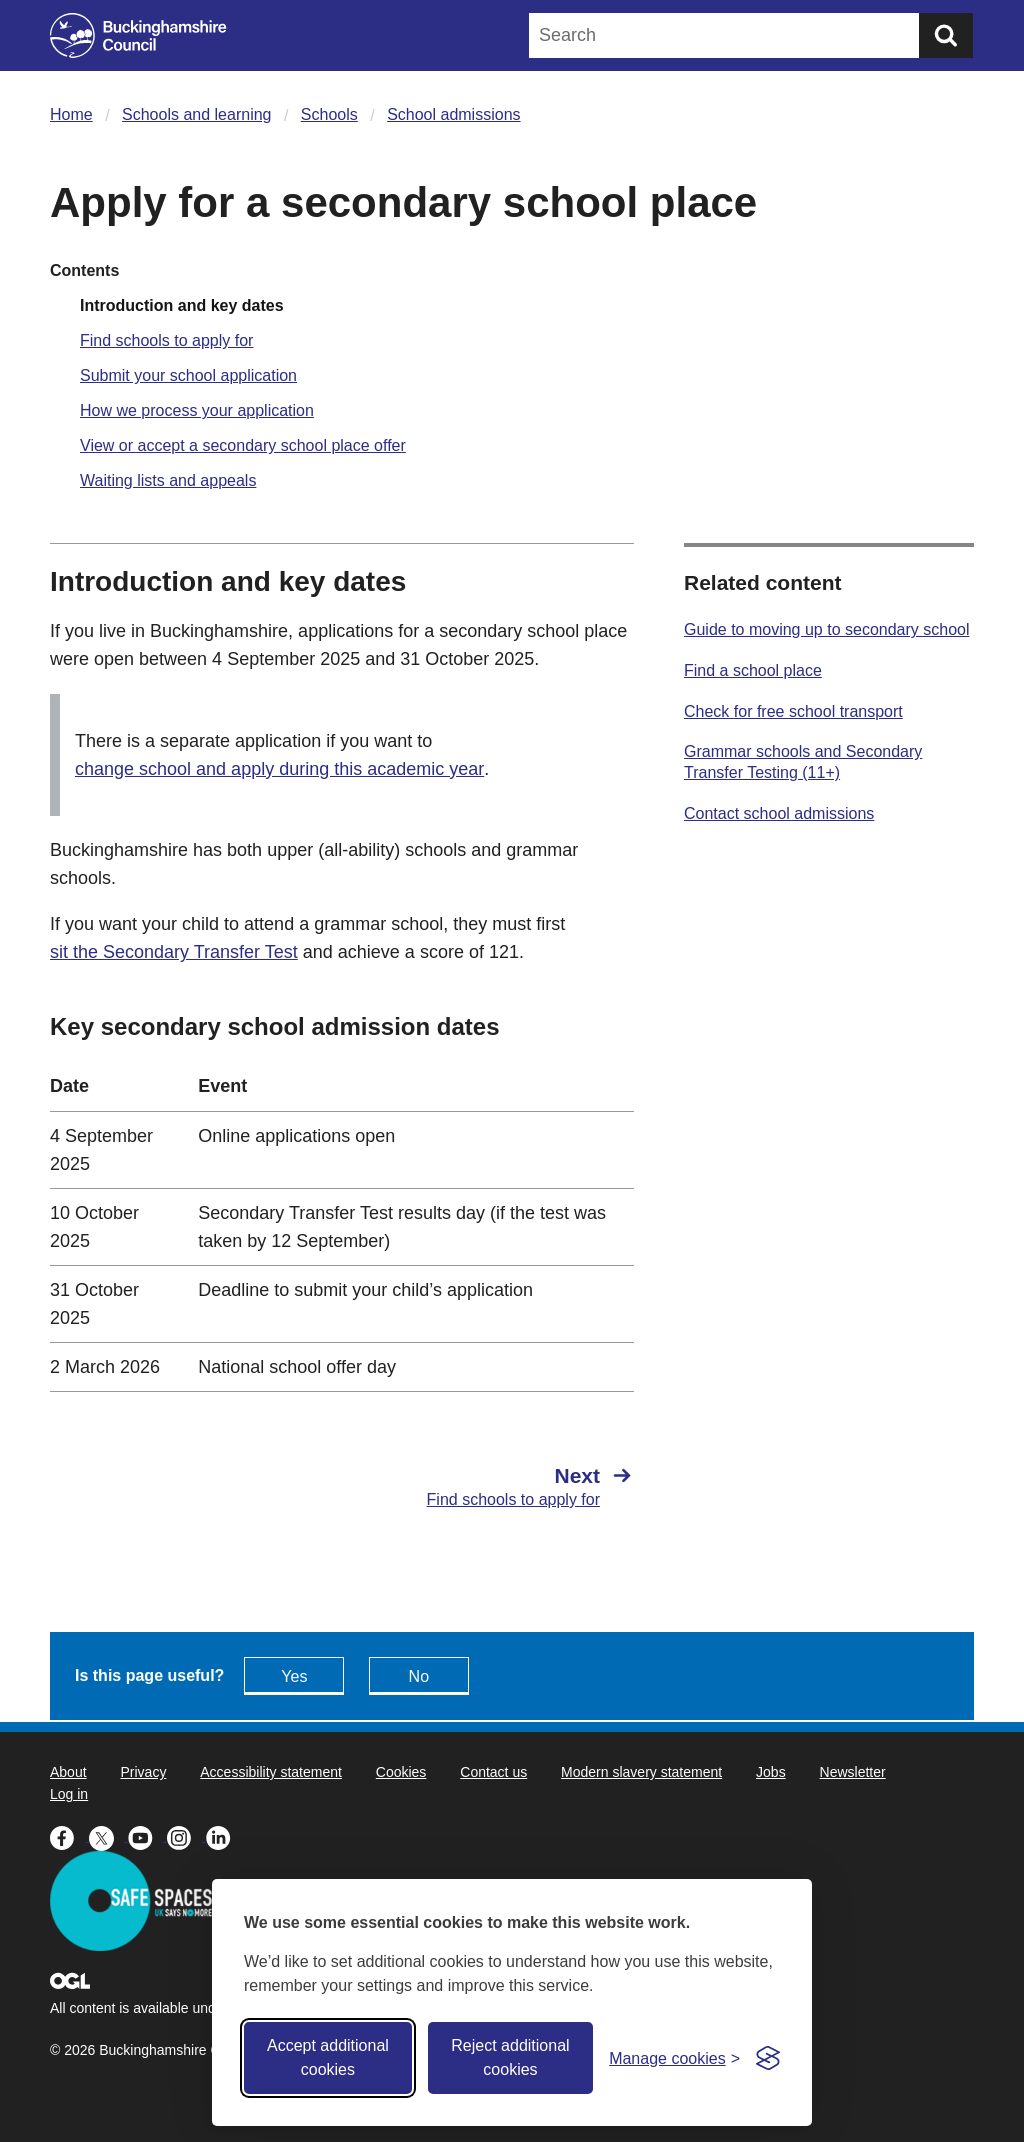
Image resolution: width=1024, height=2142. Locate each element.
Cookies (401, 1772)
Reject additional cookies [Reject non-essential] (510, 2057)
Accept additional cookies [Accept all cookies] (328, 2057)
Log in (69, 1794)
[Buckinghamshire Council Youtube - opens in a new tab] (147, 1836)
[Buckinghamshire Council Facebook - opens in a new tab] (69, 1836)
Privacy (143, 1772)
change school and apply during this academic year (279, 769)
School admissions (453, 114)
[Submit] (946, 35)
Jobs (771, 1772)
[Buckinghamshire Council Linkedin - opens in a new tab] (223, 1836)
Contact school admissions (779, 813)
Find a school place (753, 670)
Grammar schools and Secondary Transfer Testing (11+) (803, 762)
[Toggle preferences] (674, 2058)
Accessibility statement (271, 1772)
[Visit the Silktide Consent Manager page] (768, 2058)
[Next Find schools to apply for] (498, 1486)
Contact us (493, 1772)
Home (71, 114)
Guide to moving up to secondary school (827, 629)
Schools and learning (196, 114)
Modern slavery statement (641, 1772)
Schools (329, 114)
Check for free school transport (793, 711)
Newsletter (853, 1772)
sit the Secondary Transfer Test (174, 952)
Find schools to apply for (166, 340)
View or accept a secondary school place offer (243, 445)
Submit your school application (188, 375)
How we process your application (197, 410)
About (68, 1772)
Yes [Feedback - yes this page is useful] (294, 1676)
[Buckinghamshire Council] (138, 35)
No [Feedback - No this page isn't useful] (419, 1676)
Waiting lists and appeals (168, 480)
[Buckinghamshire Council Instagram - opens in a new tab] (186, 1836)
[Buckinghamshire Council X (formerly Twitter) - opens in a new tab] (108, 1836)
